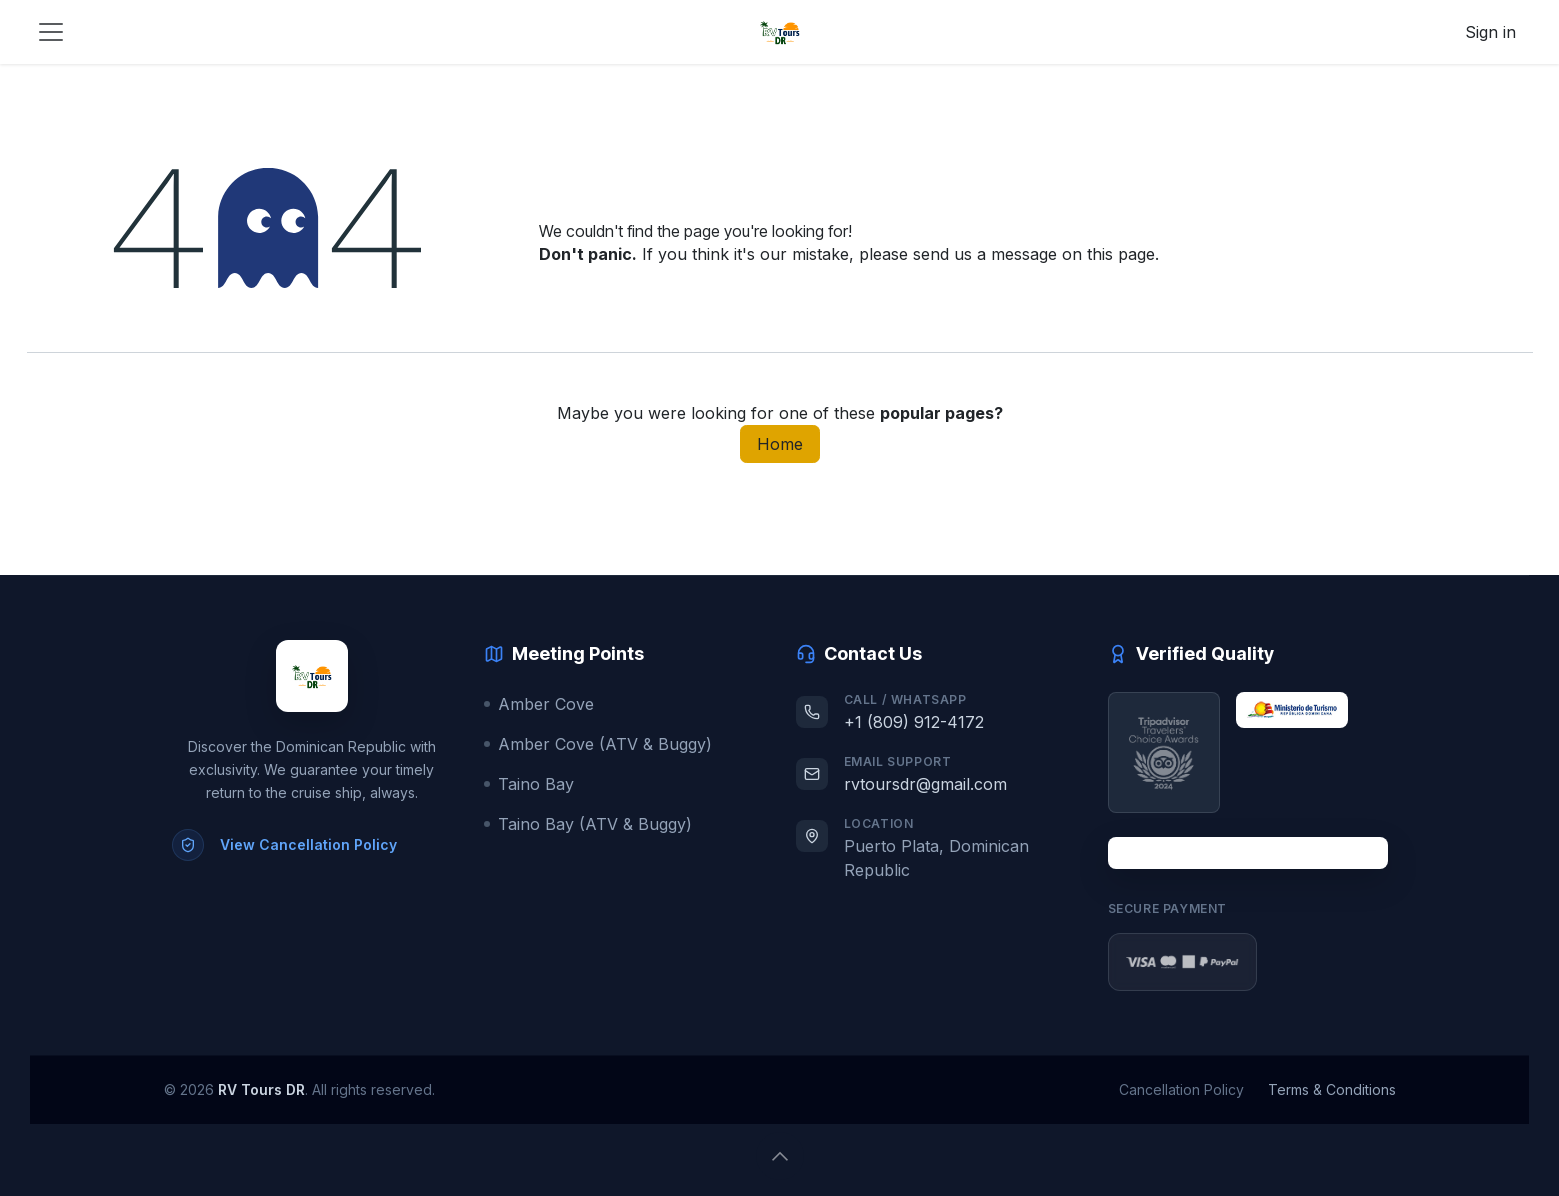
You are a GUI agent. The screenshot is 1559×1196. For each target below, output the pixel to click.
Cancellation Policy (1181, 1089)
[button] (780, 1156)
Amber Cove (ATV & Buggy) (598, 744)
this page (1121, 254)
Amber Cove (539, 704)
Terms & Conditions (1332, 1089)
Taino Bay (529, 784)
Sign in (1490, 32)
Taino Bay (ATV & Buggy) (588, 824)
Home (780, 444)
